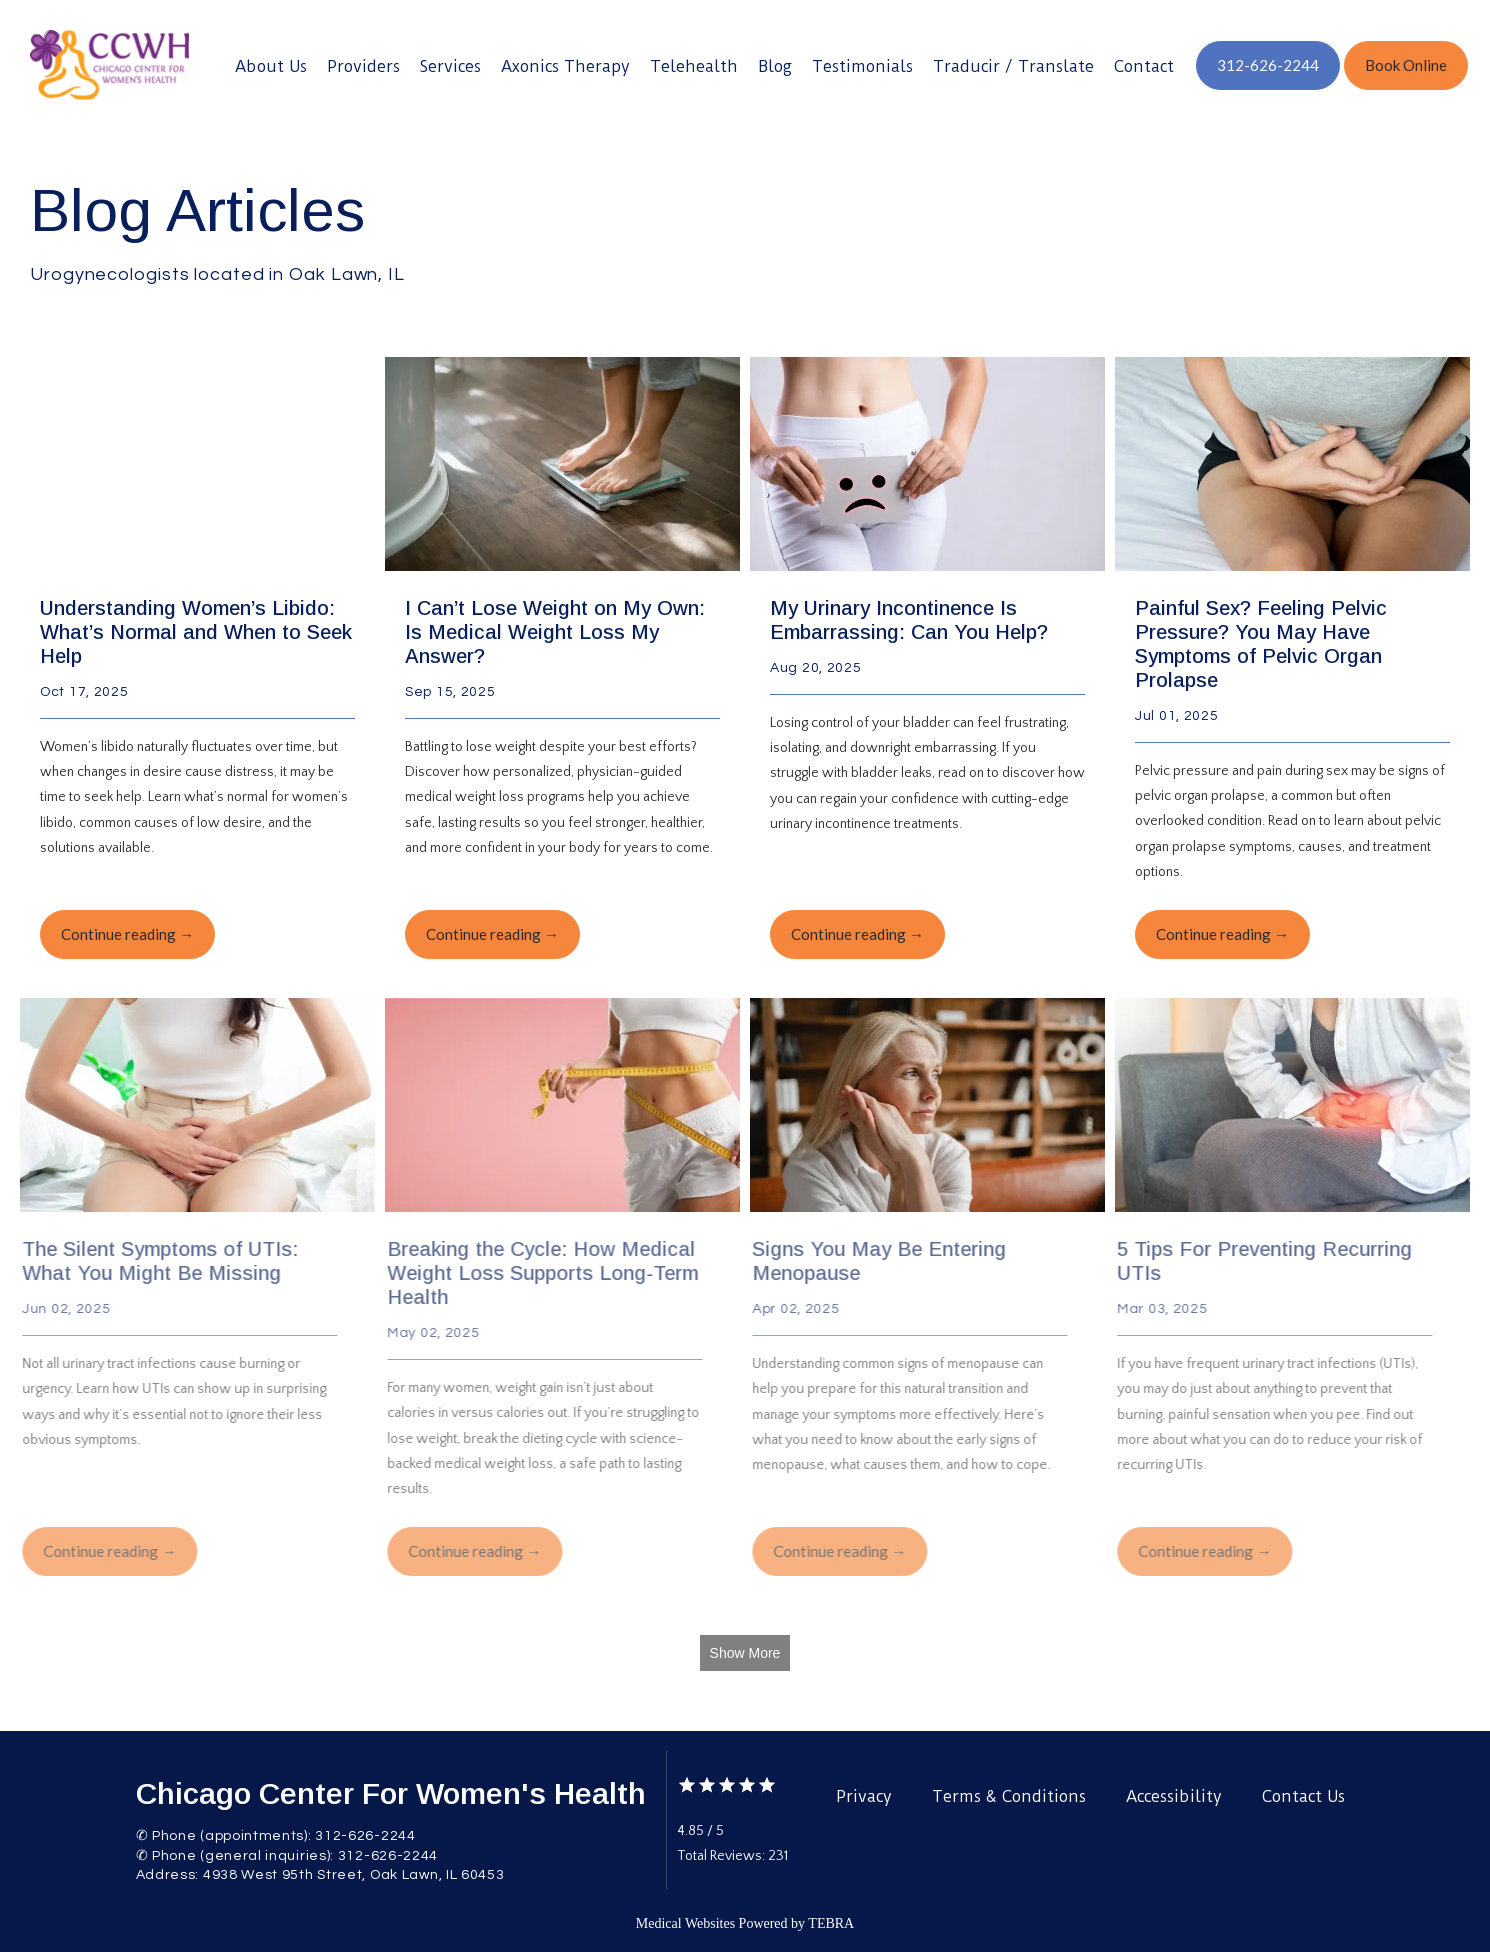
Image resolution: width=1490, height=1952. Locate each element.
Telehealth (694, 66)
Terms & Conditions (1009, 1796)
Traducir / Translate (1013, 66)
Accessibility (1174, 1796)
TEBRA (831, 1923)
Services (450, 66)
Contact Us (1303, 1796)
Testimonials (862, 66)
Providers (363, 66)
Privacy (864, 1796)
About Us (271, 66)
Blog (775, 66)
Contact (1144, 66)
